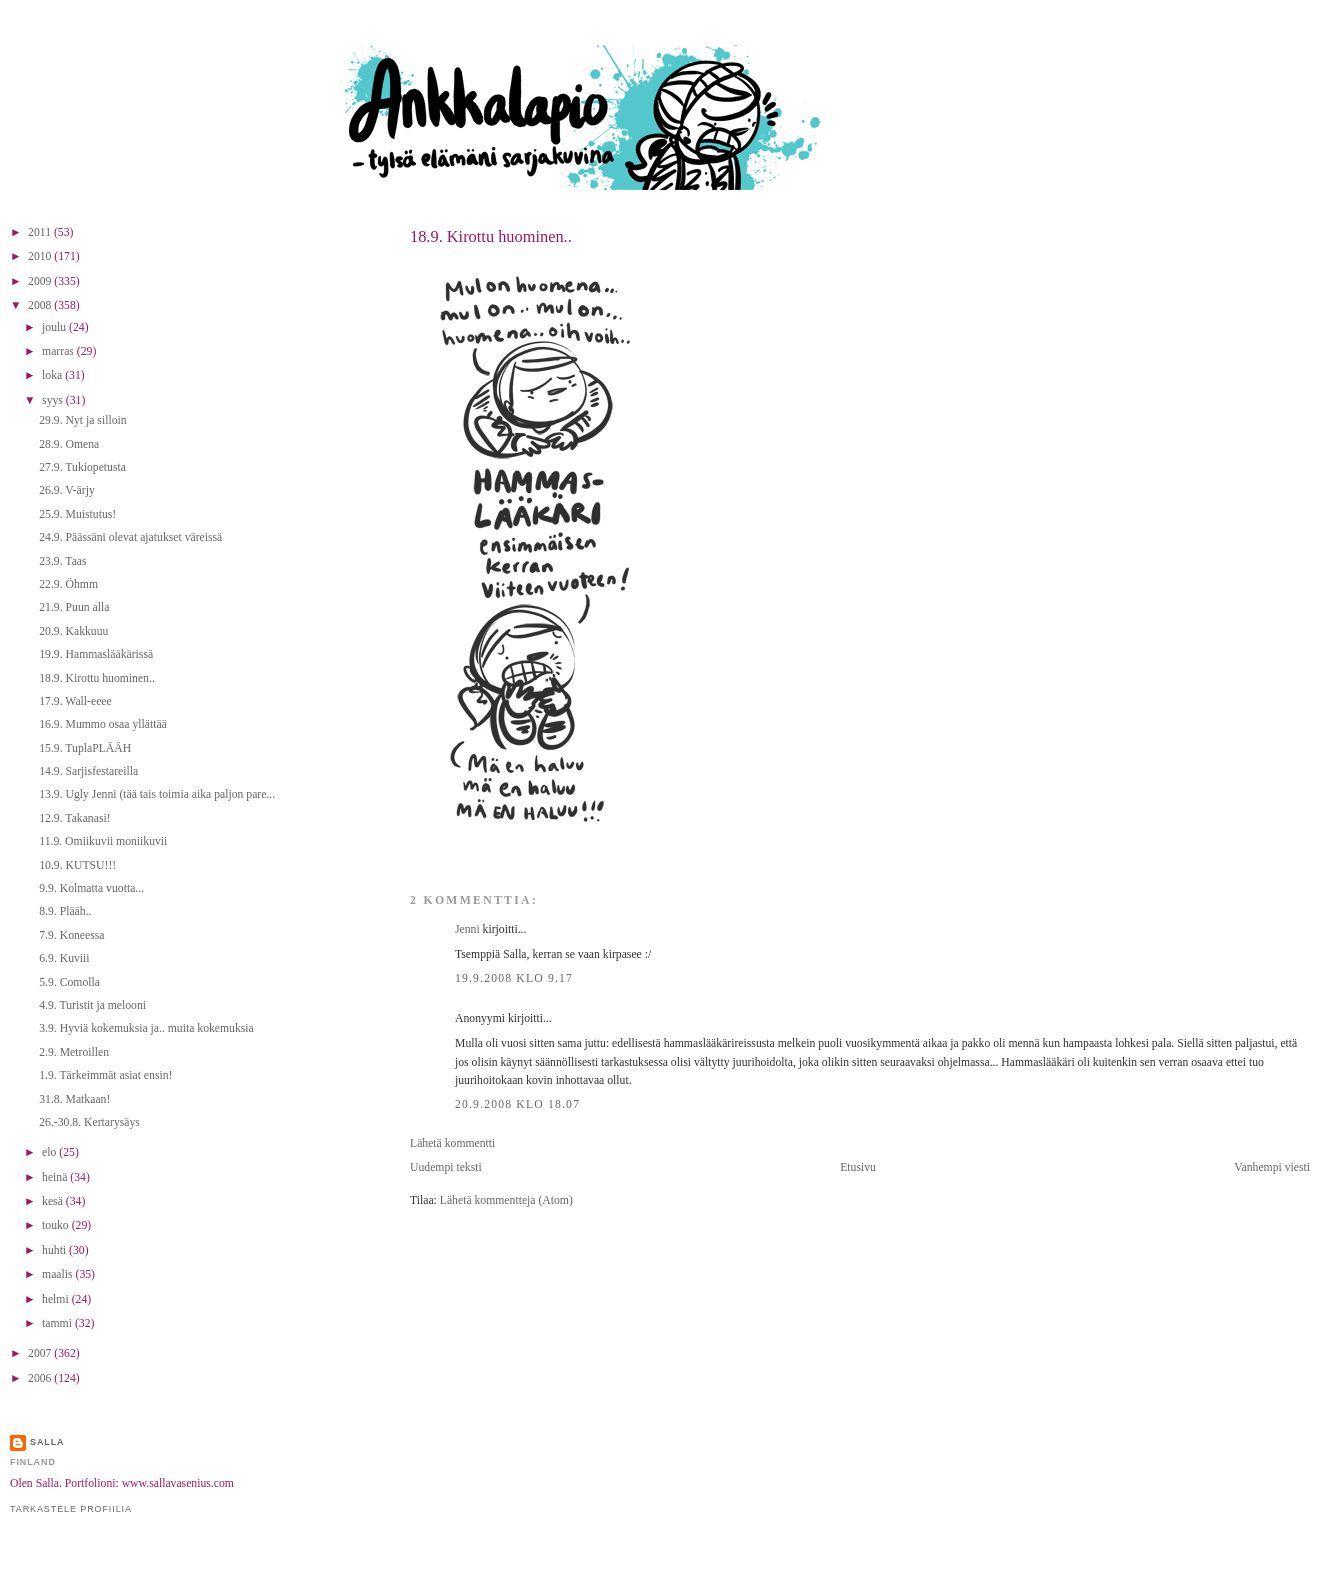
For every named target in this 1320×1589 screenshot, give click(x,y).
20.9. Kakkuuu (73, 631)
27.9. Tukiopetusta (82, 467)
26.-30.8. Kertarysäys (89, 1122)
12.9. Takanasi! (74, 818)
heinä (56, 1177)
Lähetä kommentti (452, 1143)
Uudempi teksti (446, 1167)
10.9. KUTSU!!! (77, 865)
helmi (57, 1299)
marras (59, 351)
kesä (54, 1201)
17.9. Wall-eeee (75, 701)
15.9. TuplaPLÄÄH (85, 748)
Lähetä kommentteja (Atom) (506, 1200)
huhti (55, 1250)
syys (54, 400)
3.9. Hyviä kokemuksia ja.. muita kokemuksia (146, 1028)
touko (57, 1225)
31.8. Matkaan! (74, 1099)
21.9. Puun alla (74, 607)
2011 (41, 232)
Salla (47, 1442)
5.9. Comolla (69, 982)
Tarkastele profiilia (71, 1509)
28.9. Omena (69, 444)
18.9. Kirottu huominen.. (491, 236)
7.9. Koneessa (71, 935)
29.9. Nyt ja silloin (82, 420)
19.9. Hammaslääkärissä (96, 654)
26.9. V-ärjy (67, 490)
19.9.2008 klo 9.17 (514, 978)
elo (50, 1152)
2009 (41, 281)
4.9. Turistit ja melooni (92, 1005)
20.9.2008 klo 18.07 (517, 1104)
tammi (58, 1323)
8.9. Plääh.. (65, 911)
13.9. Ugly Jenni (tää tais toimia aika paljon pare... (157, 794)
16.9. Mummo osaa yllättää (103, 724)
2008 (41, 305)
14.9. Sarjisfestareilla (88, 771)
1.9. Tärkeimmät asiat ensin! (105, 1075)
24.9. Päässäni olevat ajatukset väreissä (130, 537)
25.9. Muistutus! (77, 514)
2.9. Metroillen (74, 1052)
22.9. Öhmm (68, 584)
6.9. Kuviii (64, 958)
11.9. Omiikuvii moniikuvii (103, 841)
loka (53, 375)
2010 (41, 256)
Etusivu (858, 1167)
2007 (41, 1353)
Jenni (467, 929)
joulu (55, 327)
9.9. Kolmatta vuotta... (91, 888)
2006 (41, 1378)
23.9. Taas (62, 561)
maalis (58, 1274)
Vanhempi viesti (1272, 1167)
